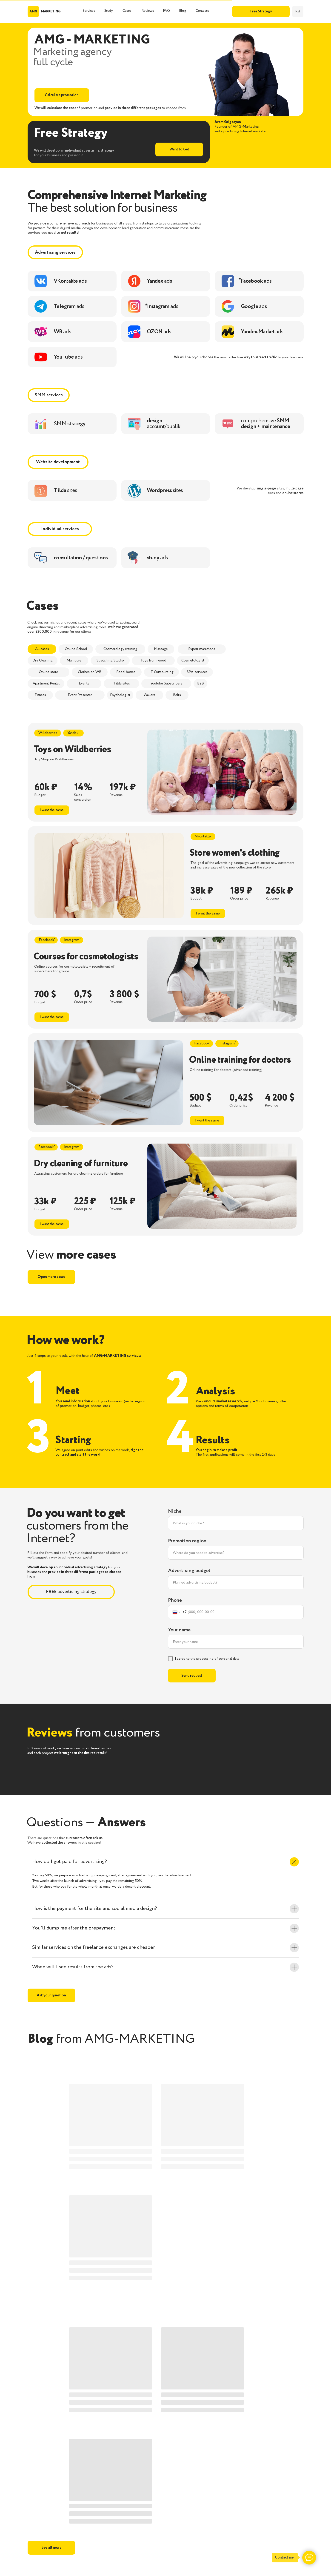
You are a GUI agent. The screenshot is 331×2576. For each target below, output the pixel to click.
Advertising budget (189, 1570)
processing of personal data (217, 1658)
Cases (127, 11)
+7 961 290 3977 (71, 2498)
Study (108, 11)
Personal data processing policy (190, 2552)
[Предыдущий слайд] (11, 1798)
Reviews (148, 11)
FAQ (166, 11)
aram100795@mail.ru (44, 2534)
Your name (179, 1630)
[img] (33, 11)
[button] (179, 149)
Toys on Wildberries (72, 749)
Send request (191, 1675)
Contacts (202, 11)
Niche (174, 1511)
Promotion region (187, 1541)
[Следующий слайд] (319, 1798)
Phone (175, 1600)
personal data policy (211, 2507)
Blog (182, 11)
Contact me (190, 2524)
